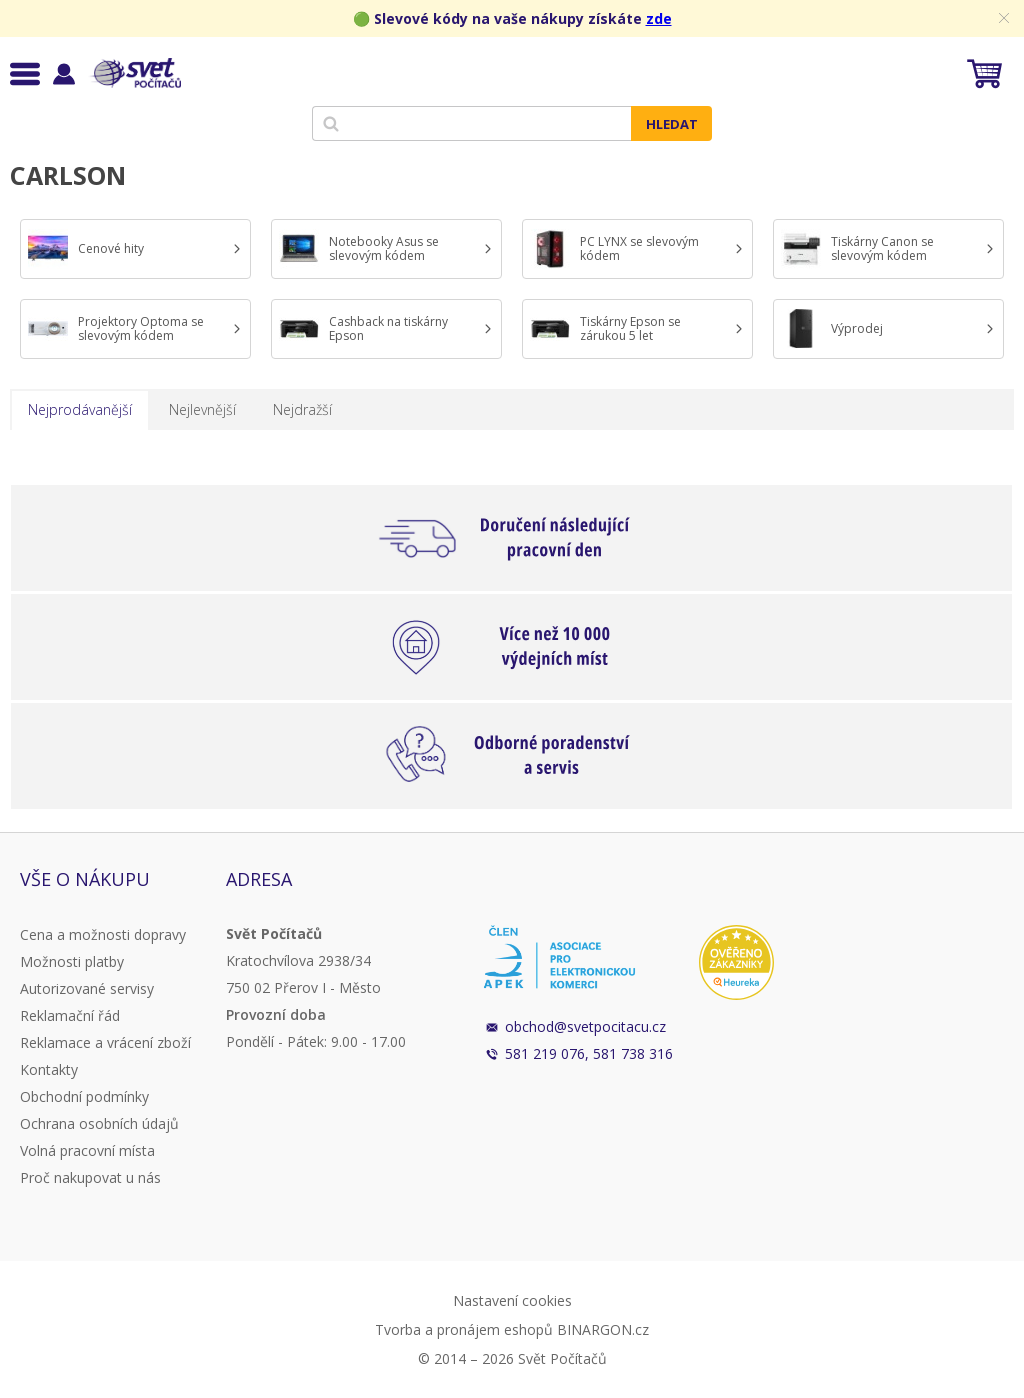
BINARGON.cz (603, 1329)
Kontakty (49, 1069)
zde (659, 18)
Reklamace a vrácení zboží (105, 1042)
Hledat (672, 124)
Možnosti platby (72, 961)
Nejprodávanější (80, 409)
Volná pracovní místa (87, 1150)
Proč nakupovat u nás (90, 1177)
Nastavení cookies (512, 1300)
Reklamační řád (70, 1015)
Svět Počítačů (134, 73)
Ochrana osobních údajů (99, 1123)
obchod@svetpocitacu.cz (585, 1026)
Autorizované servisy (87, 988)
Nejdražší (302, 409)
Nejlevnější (202, 409)
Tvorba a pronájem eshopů (464, 1329)
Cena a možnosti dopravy (103, 934)
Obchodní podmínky (84, 1096)
